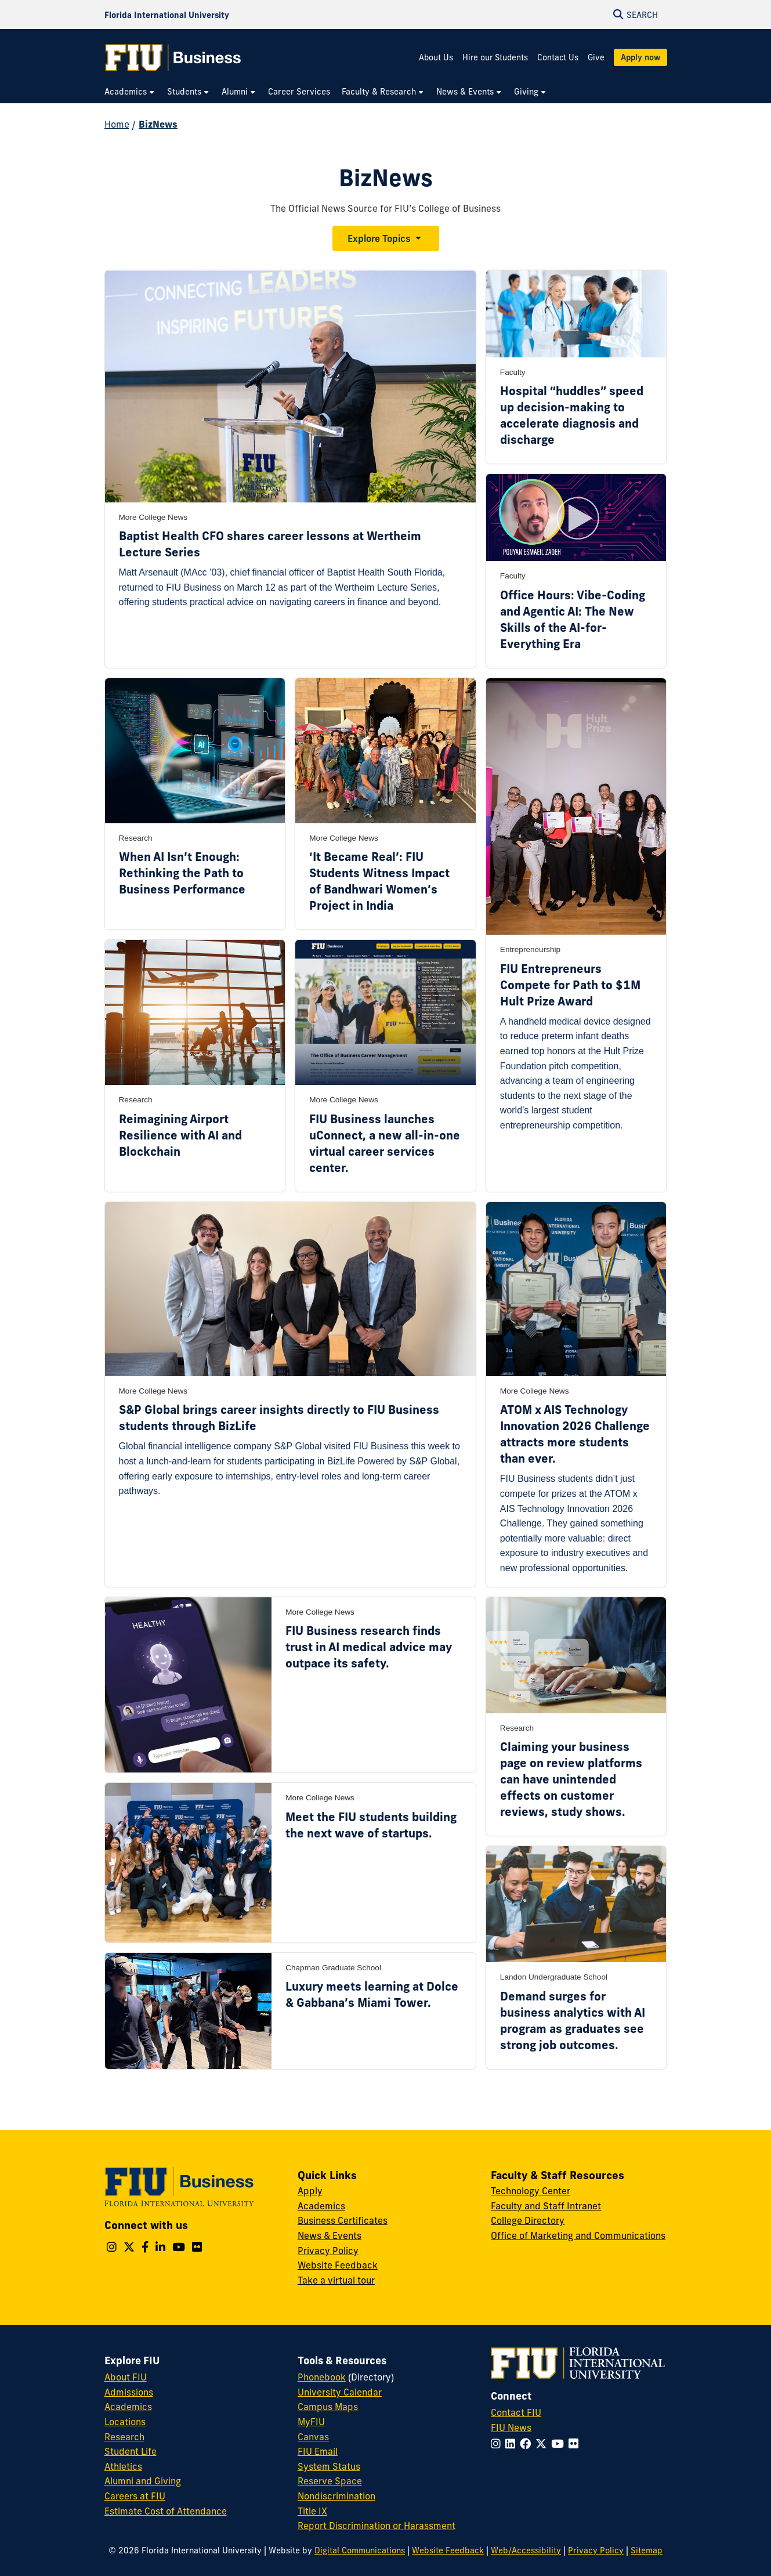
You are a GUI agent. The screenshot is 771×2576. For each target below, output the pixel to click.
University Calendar (340, 2392)
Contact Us (557, 57)
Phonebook (322, 2377)
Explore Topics (379, 238)
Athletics (123, 2466)
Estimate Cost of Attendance (165, 2511)
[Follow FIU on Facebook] (527, 2444)
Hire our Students (495, 57)
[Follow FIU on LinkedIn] (512, 2444)
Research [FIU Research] (124, 2437)
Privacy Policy (328, 2250)
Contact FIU (516, 2412)
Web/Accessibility (526, 2550)
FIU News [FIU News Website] (511, 2427)
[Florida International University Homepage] (166, 14)
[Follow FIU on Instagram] (498, 2444)
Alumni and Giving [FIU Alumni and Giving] (142, 2481)
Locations (125, 2421)
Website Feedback (338, 2265)
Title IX (312, 2511)
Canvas (313, 2437)
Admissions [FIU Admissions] (128, 2392)
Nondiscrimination (336, 2496)
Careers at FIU (134, 2496)
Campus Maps (328, 2406)
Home (116, 124)
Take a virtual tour (336, 2280)
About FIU (125, 2377)
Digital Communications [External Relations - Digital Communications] (359, 2550)
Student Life (130, 2451)
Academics (321, 2206)
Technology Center (530, 2191)
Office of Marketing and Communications (578, 2235)
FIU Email (318, 2451)
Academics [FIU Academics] (128, 2406)
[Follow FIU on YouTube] (560, 2444)
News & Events (329, 2235)
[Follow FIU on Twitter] (543, 2444)
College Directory (527, 2220)
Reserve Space (330, 2481)
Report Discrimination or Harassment (376, 2525)
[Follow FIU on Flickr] (576, 2444)
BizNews (158, 124)
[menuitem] (130, 92)
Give (596, 57)
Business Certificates (343, 2220)
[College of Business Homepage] (173, 57)
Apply (310, 2191)
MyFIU (311, 2421)
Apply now (640, 57)
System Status (329, 2466)
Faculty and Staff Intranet (546, 2206)
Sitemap (647, 2550)
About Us (436, 57)
